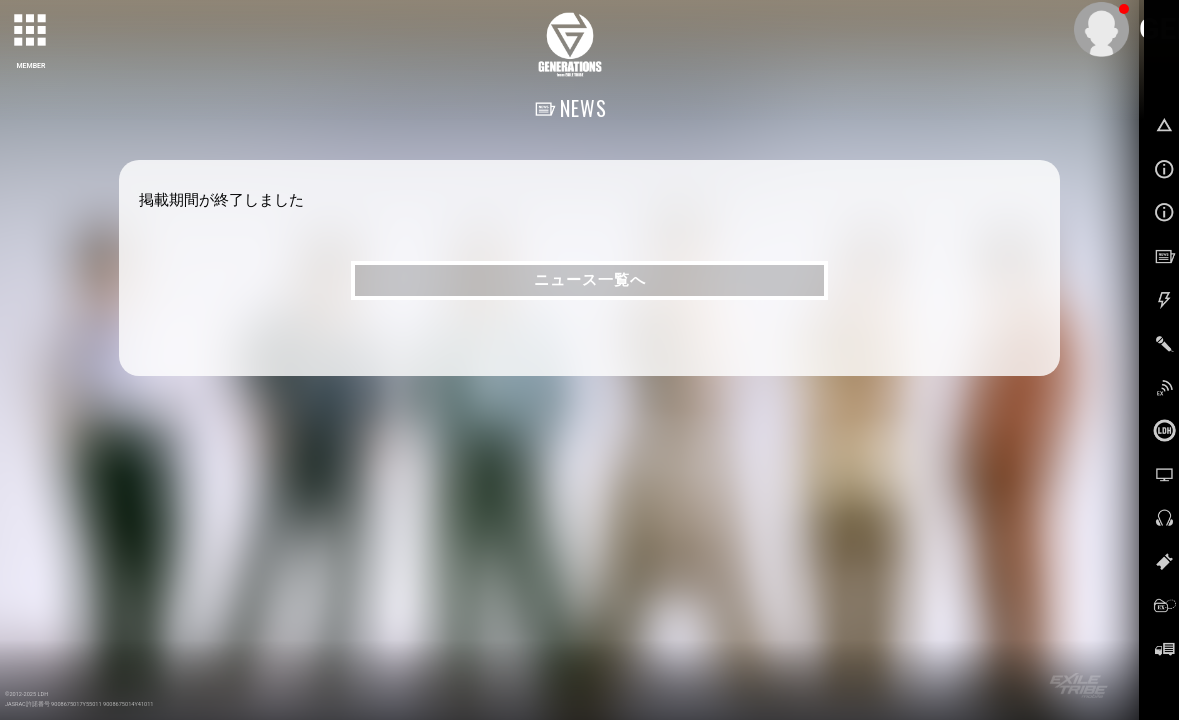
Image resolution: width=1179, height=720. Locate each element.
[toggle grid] (31, 31)
